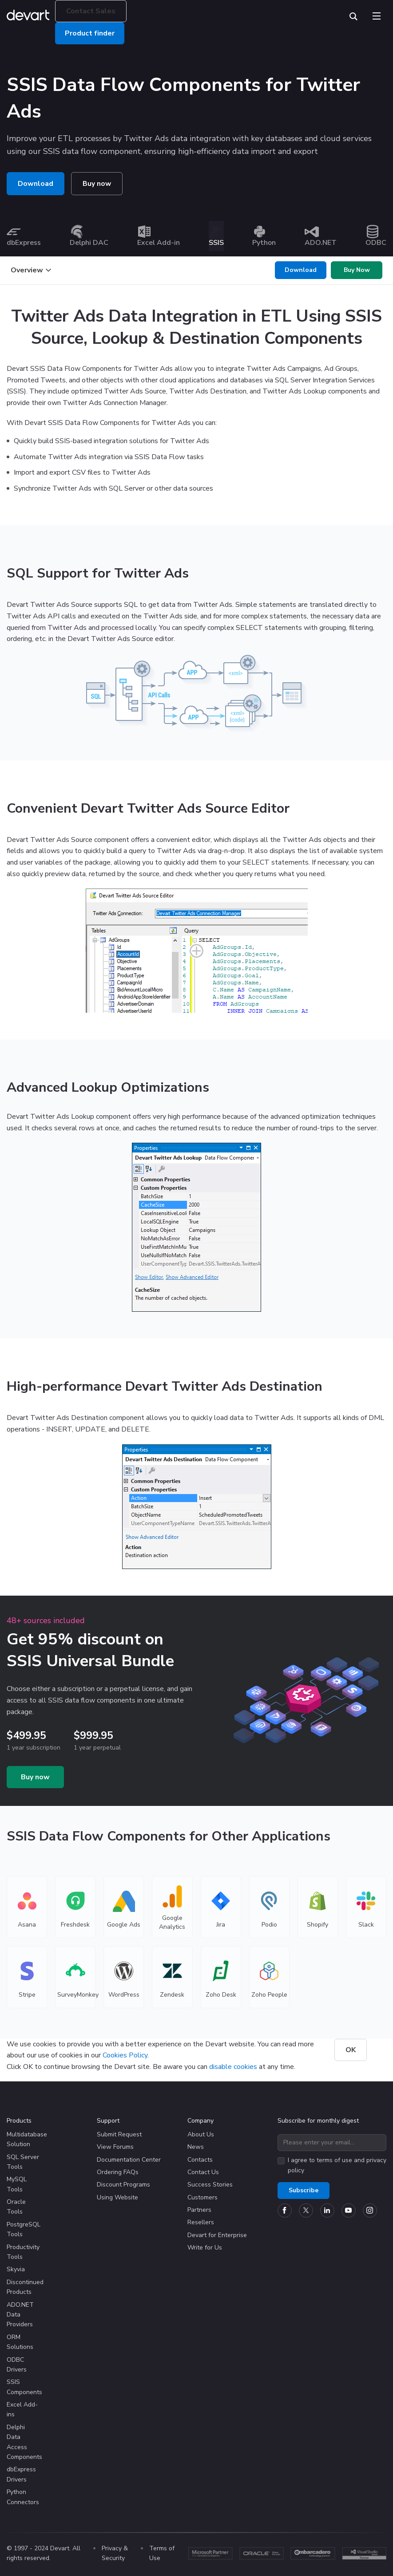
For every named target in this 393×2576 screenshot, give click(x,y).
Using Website (117, 2197)
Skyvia (16, 2269)
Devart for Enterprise (217, 2234)
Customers (202, 2197)
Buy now (97, 184)
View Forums (115, 2146)
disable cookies (233, 2066)
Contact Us (203, 2171)
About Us (200, 2134)
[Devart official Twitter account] (306, 2210)
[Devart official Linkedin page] (327, 2210)
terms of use (334, 2159)
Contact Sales (90, 11)
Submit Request (119, 2134)
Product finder (90, 33)
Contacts (200, 2159)
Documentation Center (129, 2159)
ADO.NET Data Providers (20, 2314)
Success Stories (210, 2184)
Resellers (200, 2222)
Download (35, 184)
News (195, 2146)
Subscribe (303, 2190)
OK (350, 2049)
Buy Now (357, 269)
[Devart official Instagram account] (370, 2210)
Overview (31, 270)
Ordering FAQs (118, 2171)
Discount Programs (123, 2184)
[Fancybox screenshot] (196, 950)
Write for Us (204, 2247)
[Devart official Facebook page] (285, 2210)
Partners (199, 2209)
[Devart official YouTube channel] (348, 2210)
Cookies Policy (125, 2055)
